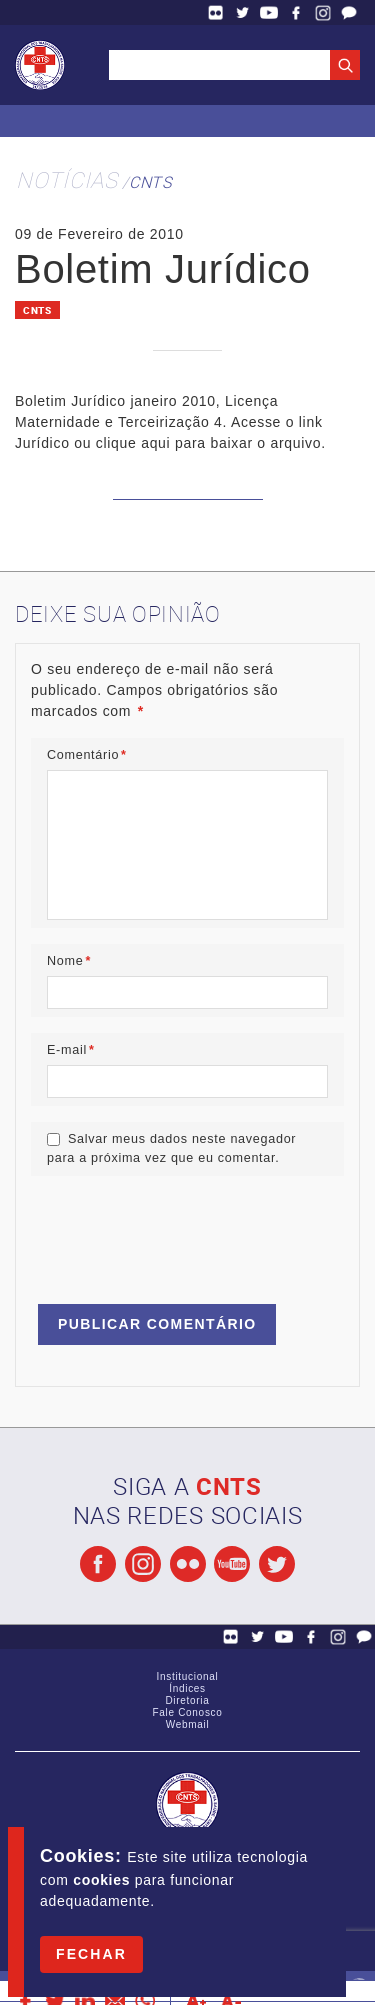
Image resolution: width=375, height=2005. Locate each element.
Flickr (216, 12)
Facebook (296, 12)
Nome (69, 961)
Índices (187, 1688)
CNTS (150, 182)
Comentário (87, 755)
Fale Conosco (349, 12)
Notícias (67, 179)
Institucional (188, 1676)
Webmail (188, 1724)
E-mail (71, 1050)
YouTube (269, 12)
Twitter (243, 12)
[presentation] (183, 1231)
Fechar (91, 1954)
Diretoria (187, 1700)
